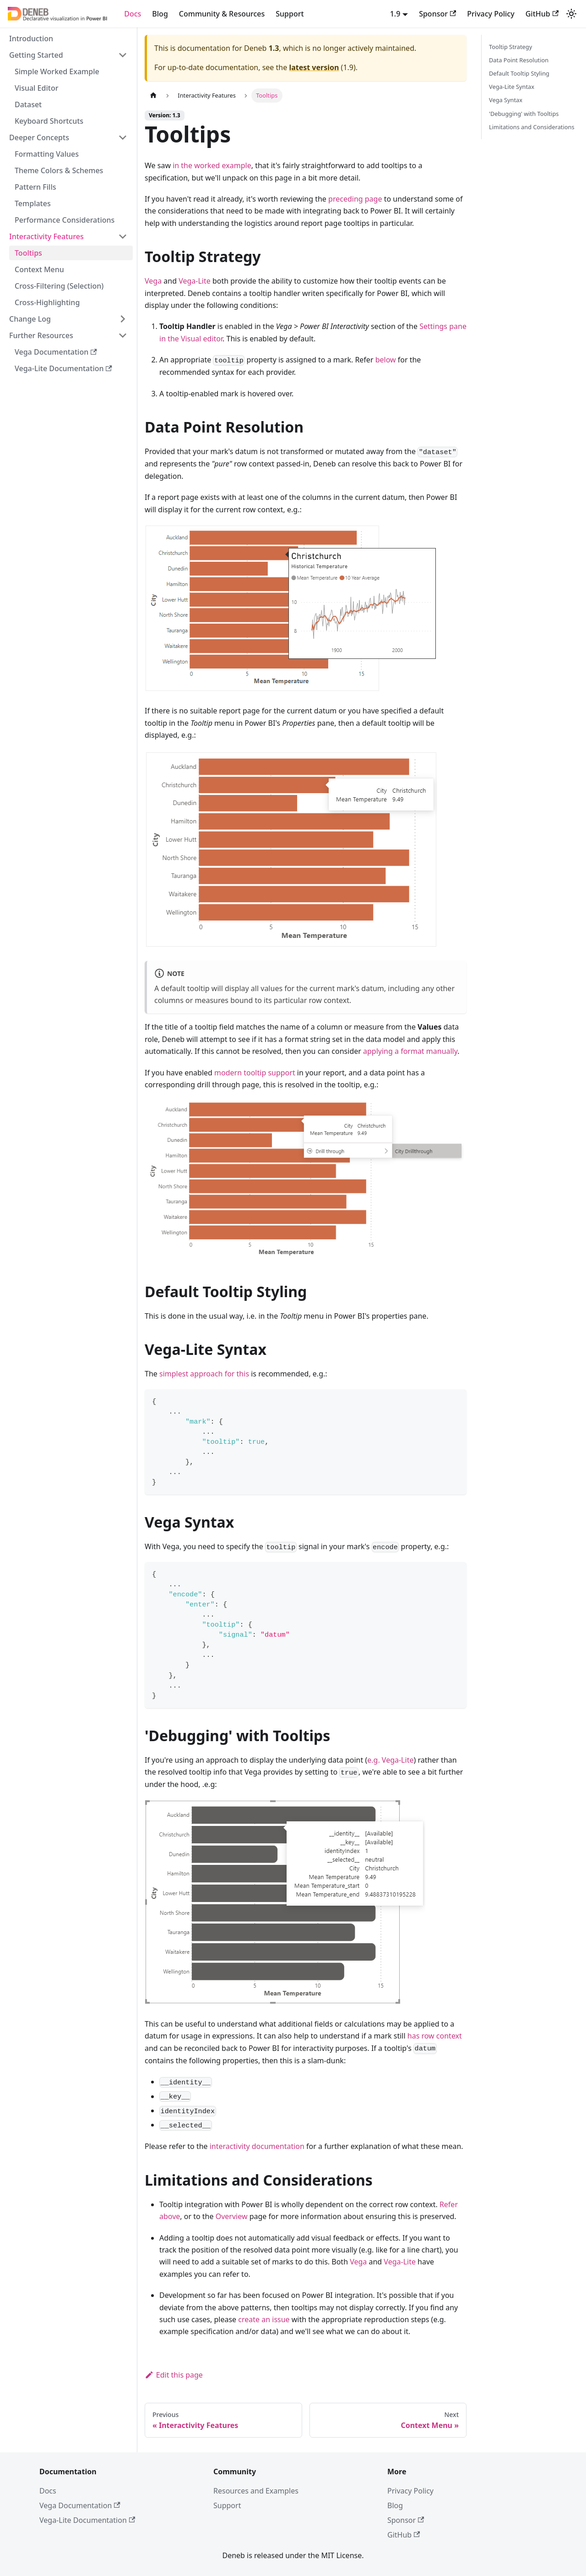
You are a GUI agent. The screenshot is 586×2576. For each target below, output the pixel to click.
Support (290, 14)
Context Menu (39, 269)
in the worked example (212, 165)
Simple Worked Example (57, 71)
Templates (33, 203)
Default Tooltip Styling (519, 73)
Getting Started (36, 55)
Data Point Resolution (518, 60)
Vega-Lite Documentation (63, 368)
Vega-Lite (195, 281)
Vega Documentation (56, 352)
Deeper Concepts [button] (39, 137)
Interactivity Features (46, 236)
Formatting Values (47, 154)
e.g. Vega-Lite (390, 1760)
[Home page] (153, 95)
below (385, 360)
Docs (132, 14)
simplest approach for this (204, 1374)
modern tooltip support (254, 1073)
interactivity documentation (257, 2146)
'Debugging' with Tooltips (524, 114)
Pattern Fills (35, 187)
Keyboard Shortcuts (49, 121)
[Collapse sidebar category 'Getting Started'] (123, 55)
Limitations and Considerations (532, 127)
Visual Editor (36, 88)
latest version (314, 67)
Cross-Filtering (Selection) (59, 286)
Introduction (31, 38)
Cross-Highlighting (47, 302)
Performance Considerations (64, 220)
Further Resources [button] (41, 335)
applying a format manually (410, 1051)
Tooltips (28, 253)
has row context (434, 2036)
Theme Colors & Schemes (59, 170)
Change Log (30, 319)
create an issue (263, 2319)
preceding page (355, 199)
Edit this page (174, 2375)
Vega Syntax (505, 100)
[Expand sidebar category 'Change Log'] (123, 319)
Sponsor (437, 14)
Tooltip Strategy (510, 47)
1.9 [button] (395, 14)
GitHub (542, 14)
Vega (153, 281)
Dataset (28, 104)
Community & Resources (222, 14)
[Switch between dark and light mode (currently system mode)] (571, 13)
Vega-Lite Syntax (511, 86)
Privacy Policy (490, 14)
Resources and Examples (255, 2491)
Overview (232, 2216)
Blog (160, 14)
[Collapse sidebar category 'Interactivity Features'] (123, 236)
